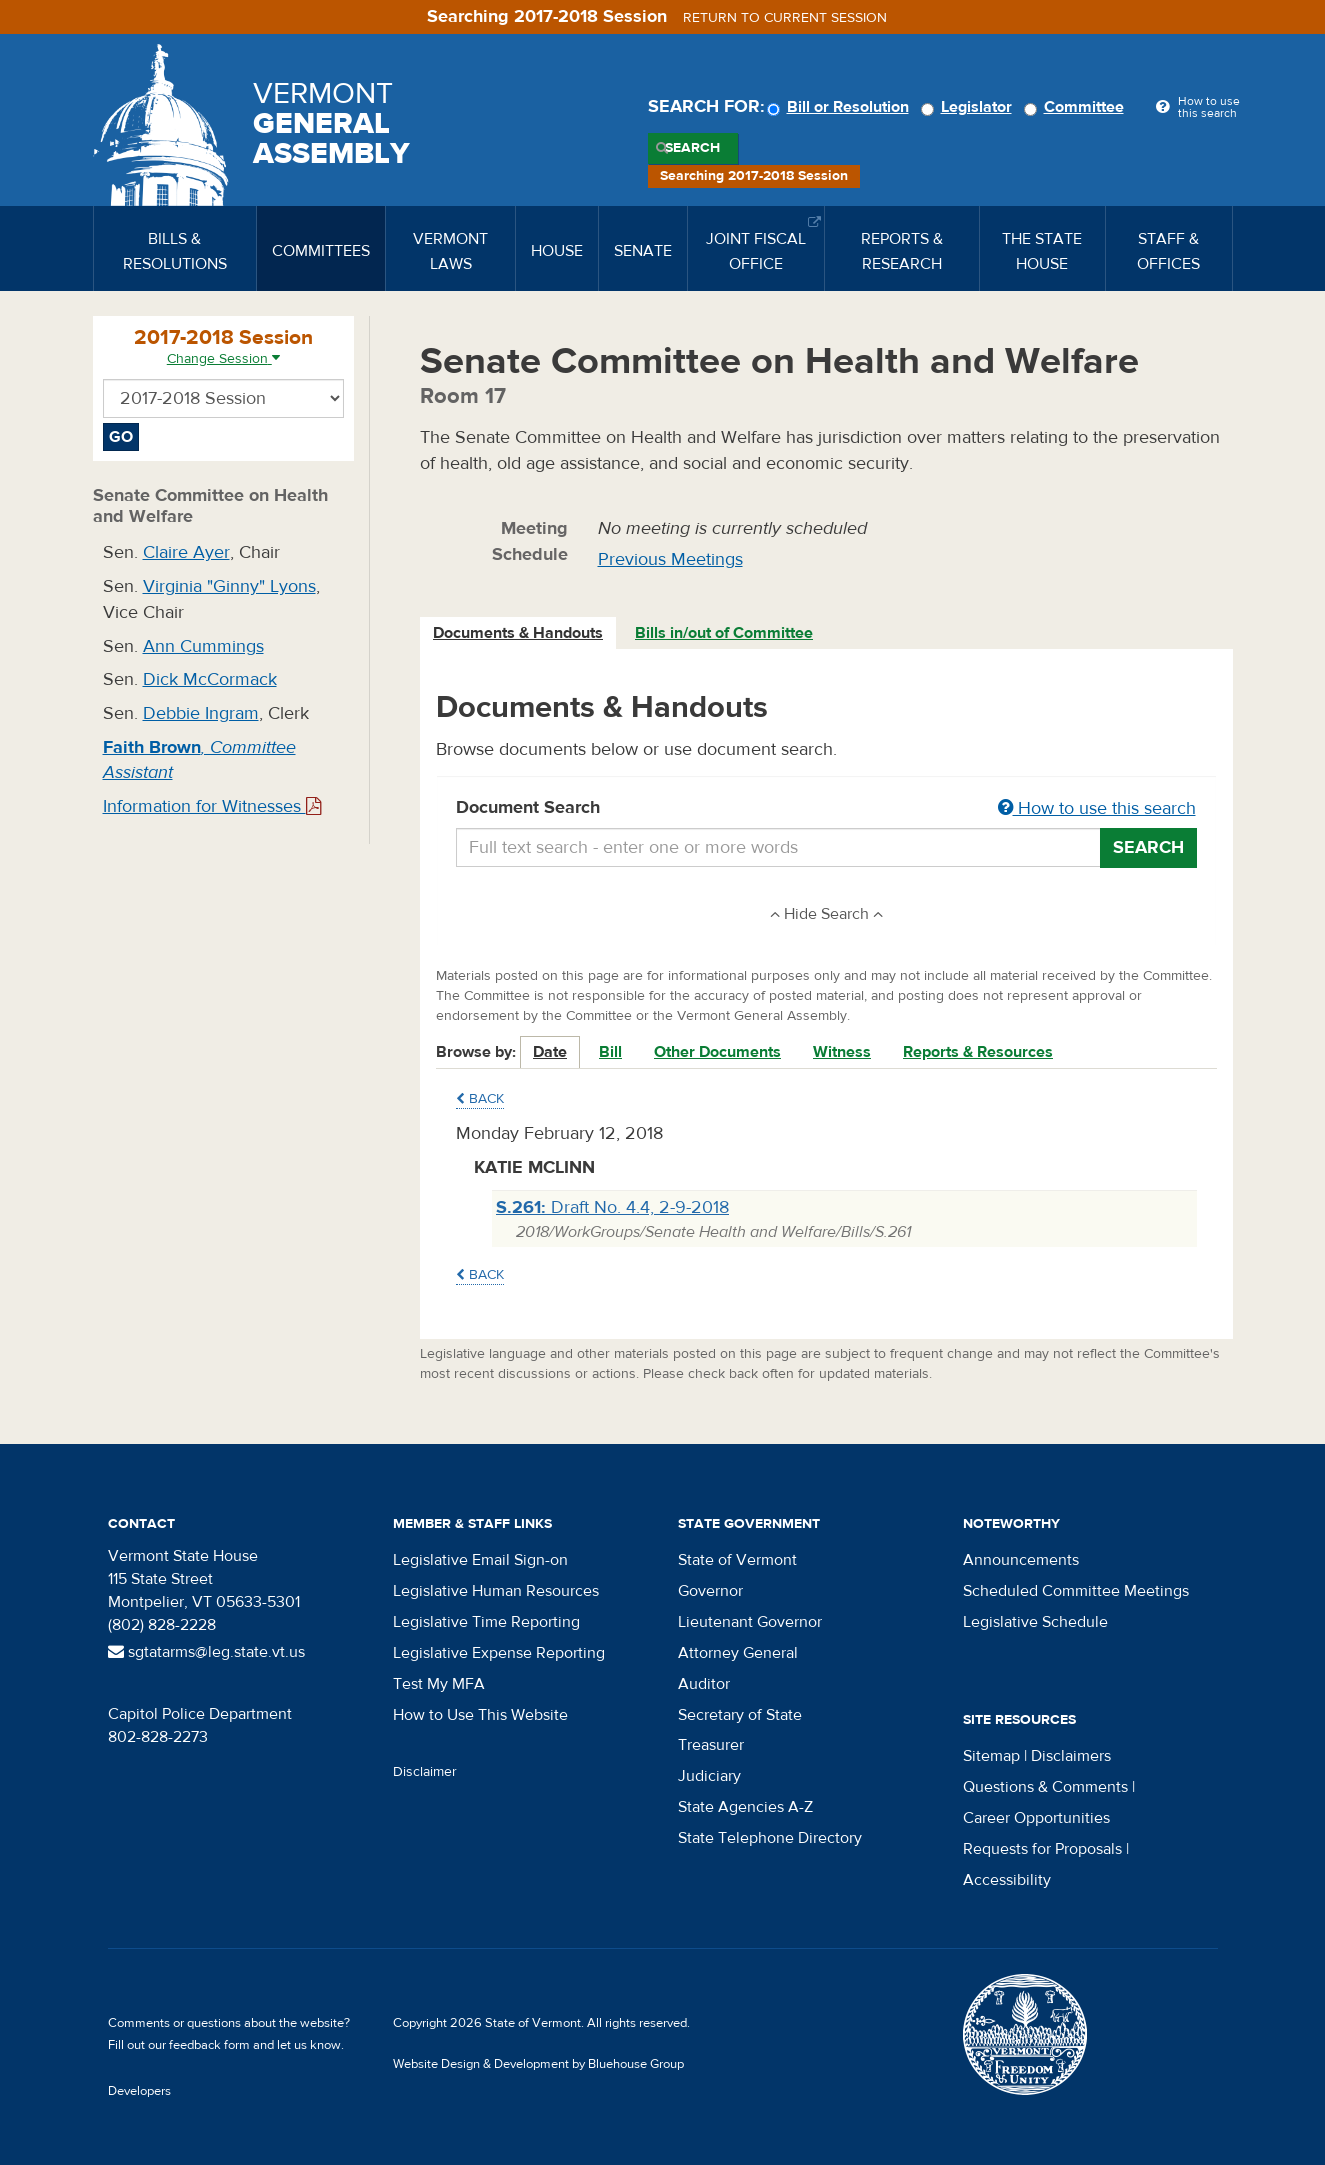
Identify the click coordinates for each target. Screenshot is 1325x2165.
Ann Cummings (203, 646)
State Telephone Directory (770, 1838)
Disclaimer (425, 1772)
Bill (610, 1052)
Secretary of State (740, 1715)
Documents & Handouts (518, 633)
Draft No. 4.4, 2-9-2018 (612, 1207)
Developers (139, 2091)
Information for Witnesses (212, 806)
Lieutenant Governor (750, 1622)
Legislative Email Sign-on (480, 1560)
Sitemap (991, 1756)
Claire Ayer (186, 552)
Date (550, 1052)
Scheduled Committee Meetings (1076, 1591)
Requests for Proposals (1042, 1849)
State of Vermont (737, 1560)
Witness (842, 1052)
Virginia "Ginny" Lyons (229, 586)
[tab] (519, 633)
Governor (710, 1591)
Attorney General (738, 1653)
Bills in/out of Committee (724, 633)
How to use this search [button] (1097, 808)
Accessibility (1007, 1880)
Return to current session (785, 18)
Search (692, 148)
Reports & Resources (978, 1052)
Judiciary (709, 1776)
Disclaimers (1071, 1756)
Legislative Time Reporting (486, 1622)
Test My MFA (439, 1684)
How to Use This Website (480, 1715)
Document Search (826, 809)
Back (480, 1099)
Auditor (704, 1684)
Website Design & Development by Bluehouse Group (538, 2064)
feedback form (209, 2045)
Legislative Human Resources (496, 1591)
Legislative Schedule (1035, 1622)
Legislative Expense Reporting (499, 1653)
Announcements (1021, 1560)
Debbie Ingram (201, 713)
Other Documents (717, 1052)
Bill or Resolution (841, 107)
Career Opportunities (1036, 1818)
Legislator (969, 107)
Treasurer (711, 1745)
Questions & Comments (1045, 1787)
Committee (1077, 107)
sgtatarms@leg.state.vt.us (206, 1652)
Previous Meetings (670, 559)
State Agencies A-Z (745, 1807)
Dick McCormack (210, 679)
